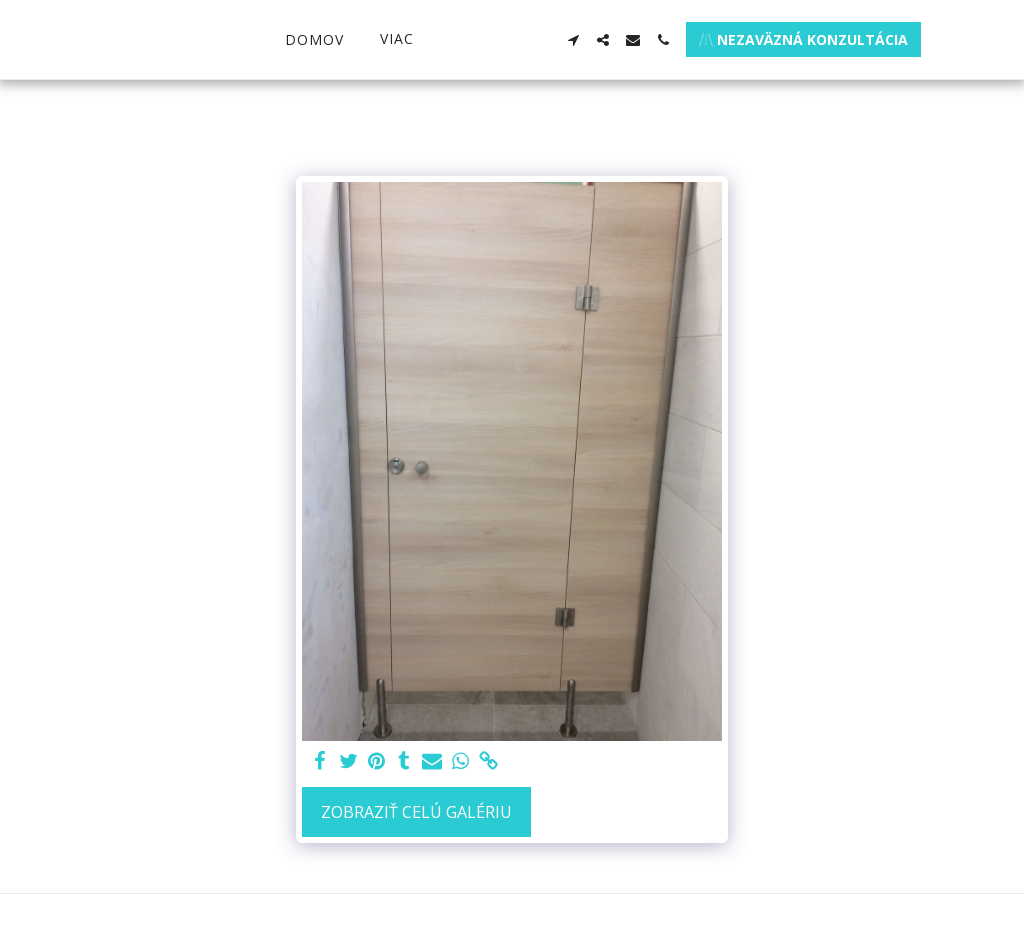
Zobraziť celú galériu (416, 812)
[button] (606, 40)
